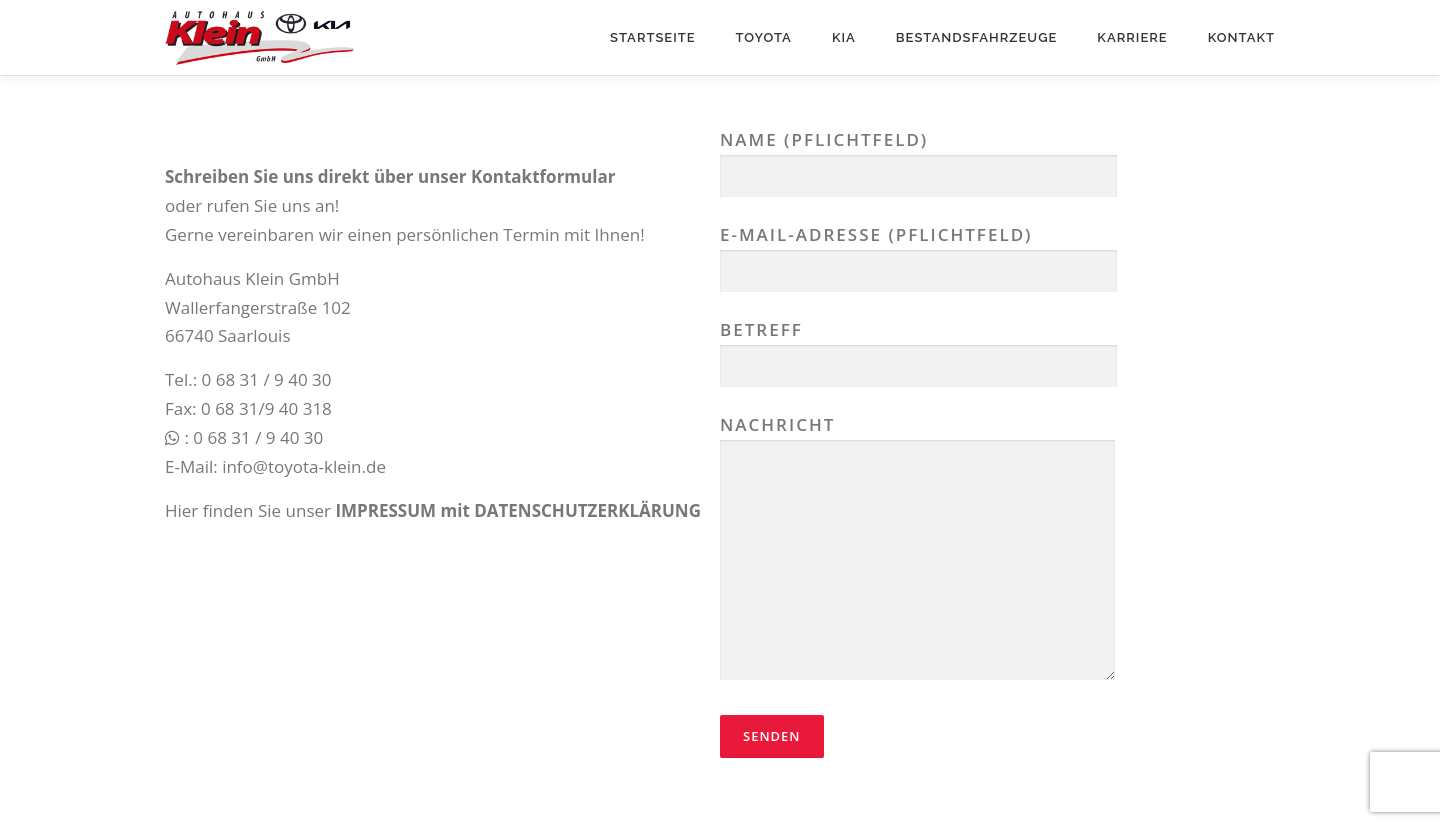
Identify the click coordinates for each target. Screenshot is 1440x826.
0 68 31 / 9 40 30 (267, 379)
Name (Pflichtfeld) (918, 157)
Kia (844, 37)
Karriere (1132, 37)
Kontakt (1241, 37)
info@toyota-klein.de (304, 466)
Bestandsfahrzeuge (977, 37)
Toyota (764, 37)
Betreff (918, 347)
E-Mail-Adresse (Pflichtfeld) (918, 252)
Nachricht (917, 549)
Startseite (653, 37)
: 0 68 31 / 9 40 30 (244, 437)
